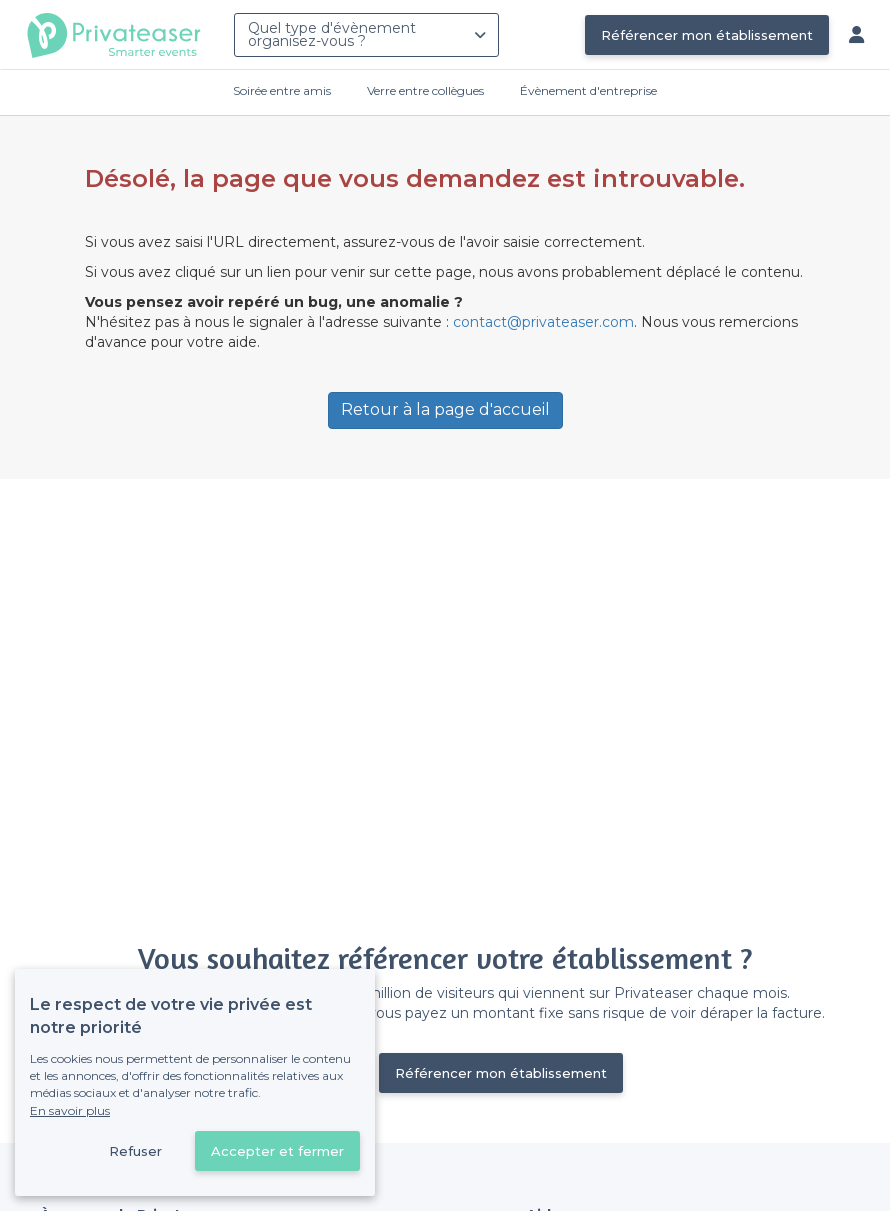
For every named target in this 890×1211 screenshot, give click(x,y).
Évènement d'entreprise (588, 90)
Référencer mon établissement (707, 35)
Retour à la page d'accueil (445, 409)
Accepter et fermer (277, 1151)
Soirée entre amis (282, 90)
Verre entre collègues (425, 90)
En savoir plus (70, 1110)
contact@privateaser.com (543, 322)
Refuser (135, 1151)
